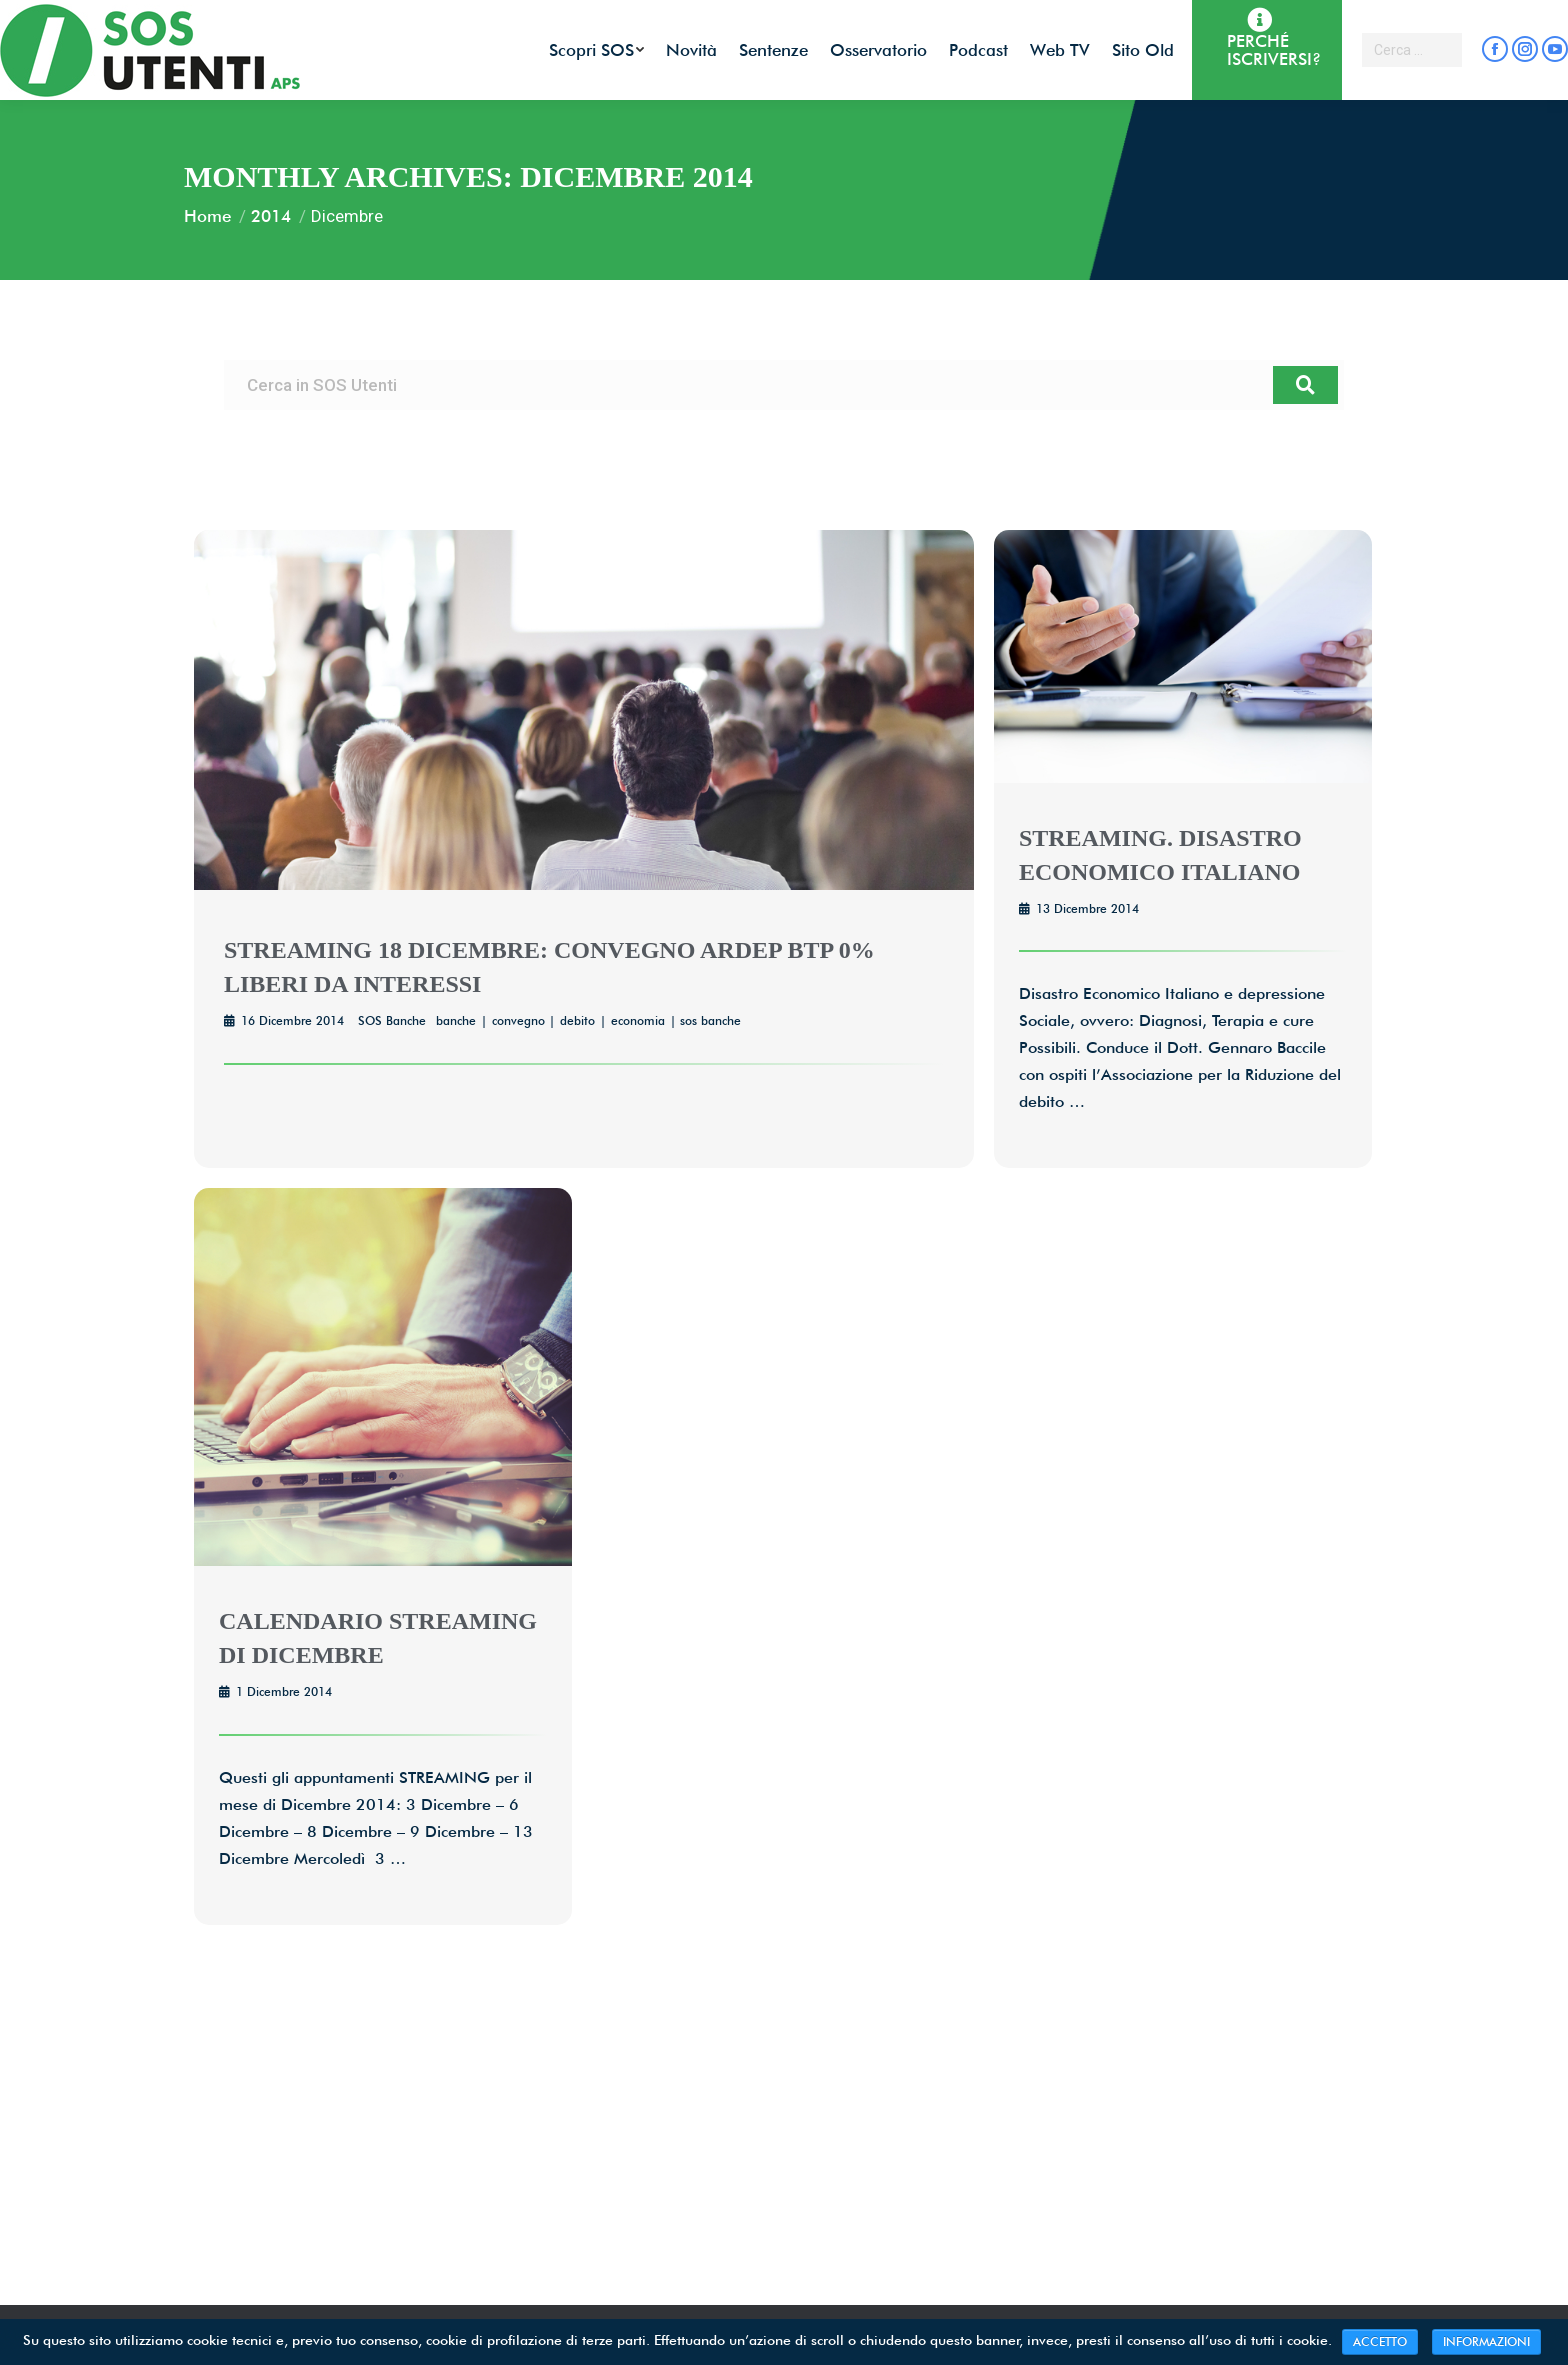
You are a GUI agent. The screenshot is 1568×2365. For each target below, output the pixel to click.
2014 (271, 216)
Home (207, 216)
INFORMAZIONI (1486, 2341)
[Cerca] (1305, 385)
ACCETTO (1380, 2341)
